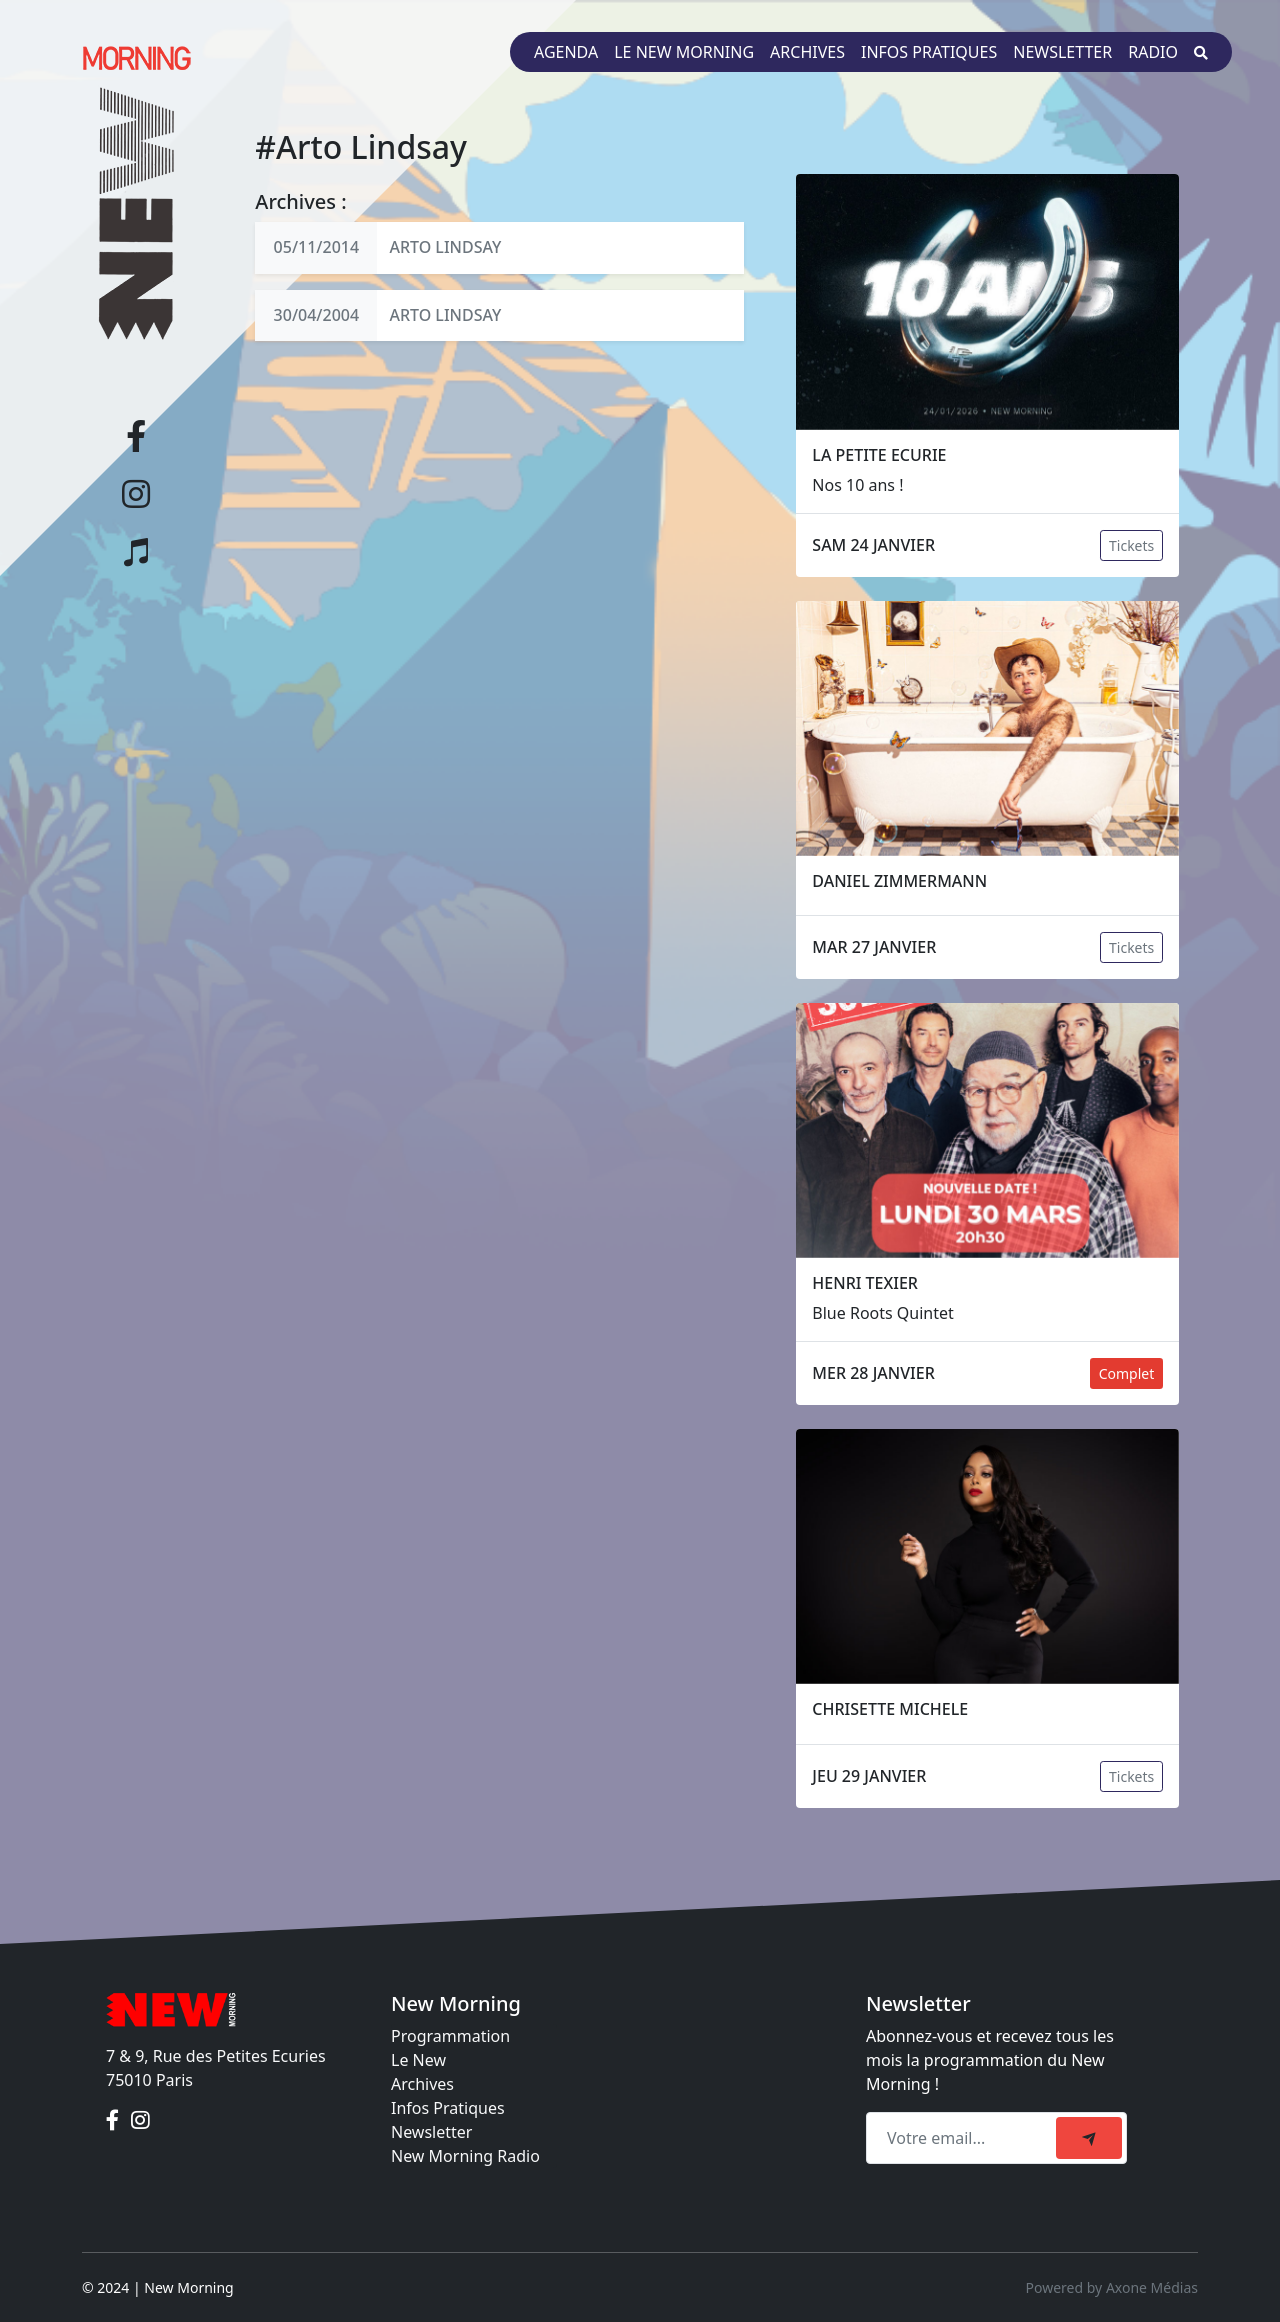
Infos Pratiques (448, 2108)
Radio (1153, 52)
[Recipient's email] (964, 2138)
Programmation (450, 2036)
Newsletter (1062, 52)
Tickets (1131, 545)
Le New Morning (684, 52)
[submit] (1089, 2138)
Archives (807, 52)
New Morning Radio (465, 2156)
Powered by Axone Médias (1112, 2287)
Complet (1127, 1373)
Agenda (566, 52)
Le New (418, 2060)
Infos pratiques (929, 52)
